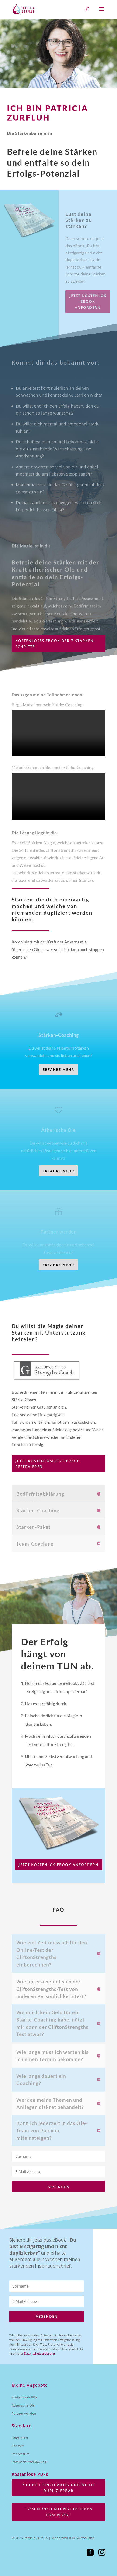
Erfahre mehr (58, 1069)
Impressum (20, 2454)
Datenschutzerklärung (39, 2353)
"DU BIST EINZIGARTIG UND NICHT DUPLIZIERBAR (58, 2487)
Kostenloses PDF (24, 2397)
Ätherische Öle (23, 2405)
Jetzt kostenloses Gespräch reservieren (47, 1463)
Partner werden (24, 2413)
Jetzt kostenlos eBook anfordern (87, 302)
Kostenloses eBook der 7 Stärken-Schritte (55, 643)
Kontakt (18, 2446)
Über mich (20, 2438)
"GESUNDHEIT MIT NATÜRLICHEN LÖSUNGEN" (58, 2511)
